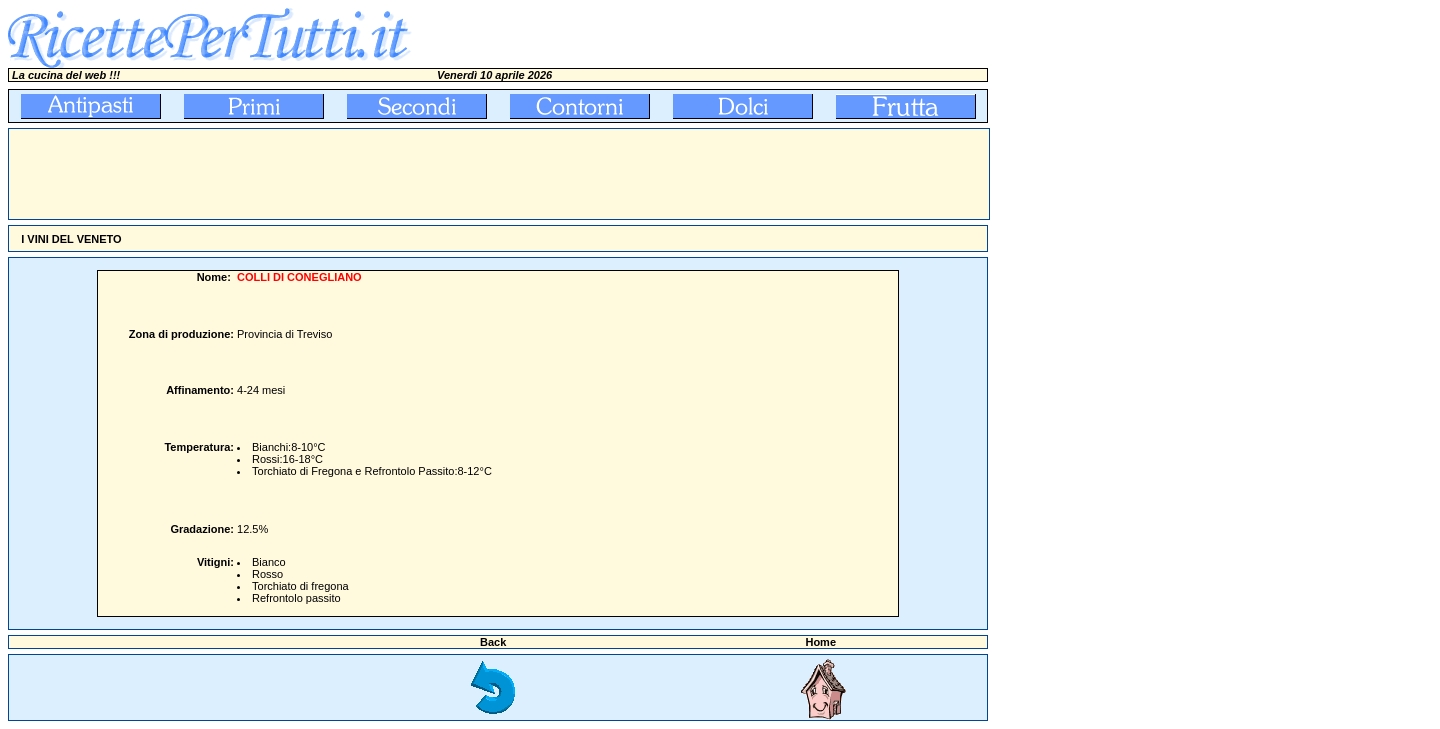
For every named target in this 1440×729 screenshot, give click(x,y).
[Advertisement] (373, 174)
